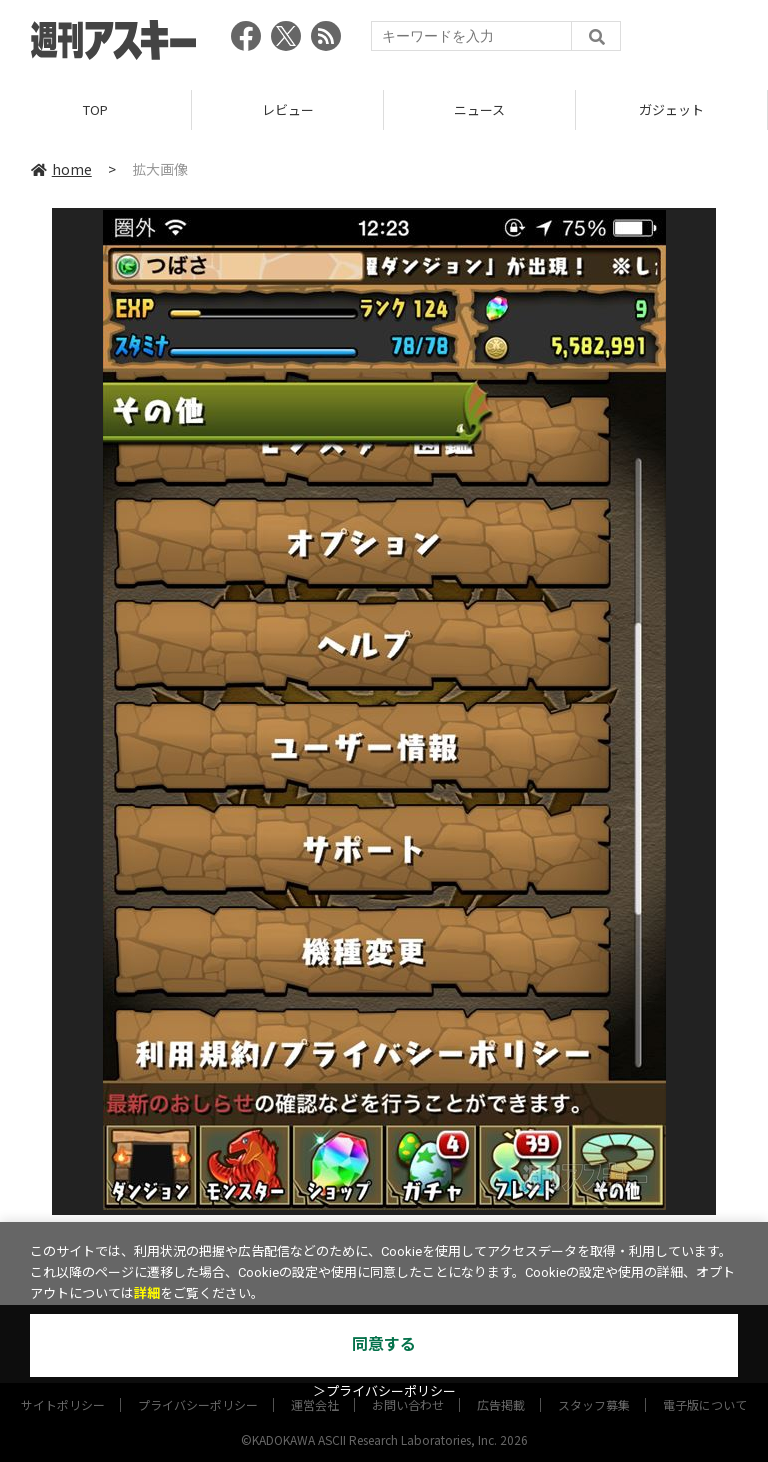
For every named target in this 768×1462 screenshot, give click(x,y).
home (61, 169)
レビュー (288, 109)
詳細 (147, 1293)
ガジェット (671, 109)
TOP (95, 109)
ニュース (479, 109)
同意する (384, 1344)
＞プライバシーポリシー (384, 1391)
